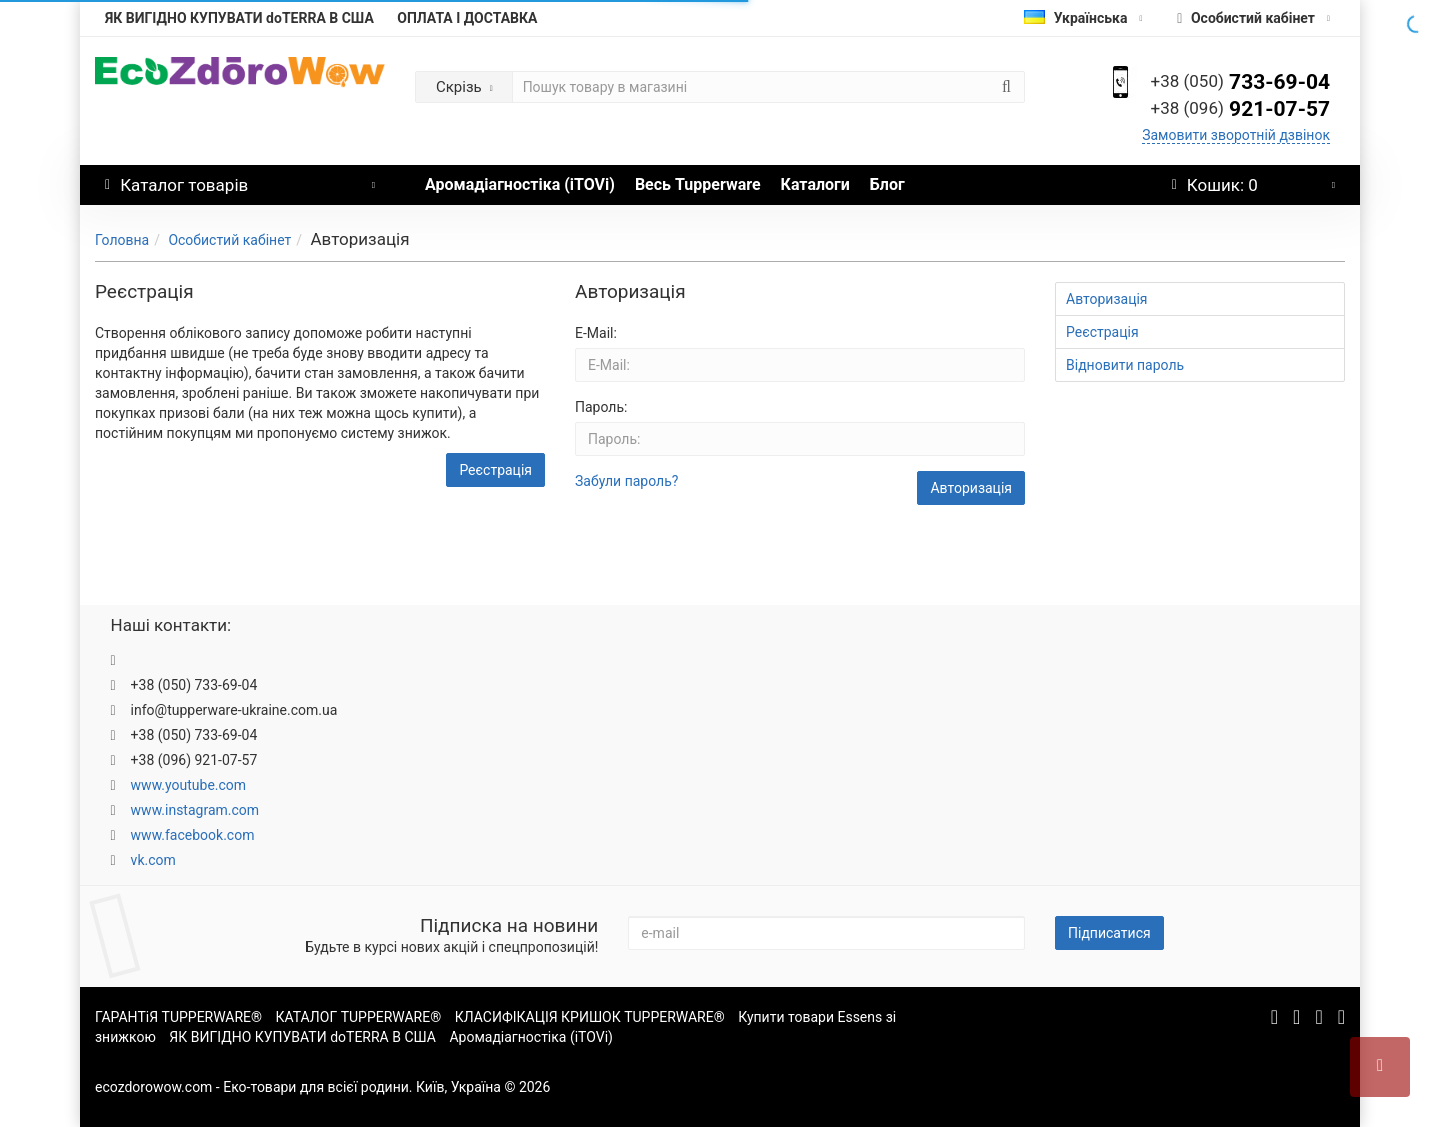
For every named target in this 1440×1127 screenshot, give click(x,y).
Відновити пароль (1125, 365)
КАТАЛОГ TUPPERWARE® (359, 1017)
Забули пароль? (626, 481)
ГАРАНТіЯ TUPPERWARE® (178, 1017)
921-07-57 (1240, 109)
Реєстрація (495, 470)
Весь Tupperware (698, 184)
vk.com (153, 860)
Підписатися (1109, 933)
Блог (887, 184)
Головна (122, 240)
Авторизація (1107, 299)
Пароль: (601, 407)
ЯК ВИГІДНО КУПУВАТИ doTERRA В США (239, 18)
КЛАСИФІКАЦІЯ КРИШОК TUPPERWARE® (590, 1017)
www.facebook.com (193, 835)
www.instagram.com (195, 810)
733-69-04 (1240, 82)
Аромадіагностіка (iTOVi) (520, 184)
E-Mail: (596, 333)
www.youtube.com (189, 785)
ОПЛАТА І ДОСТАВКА (467, 18)
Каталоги (815, 184)
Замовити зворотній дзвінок (1236, 135)
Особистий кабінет (229, 240)
